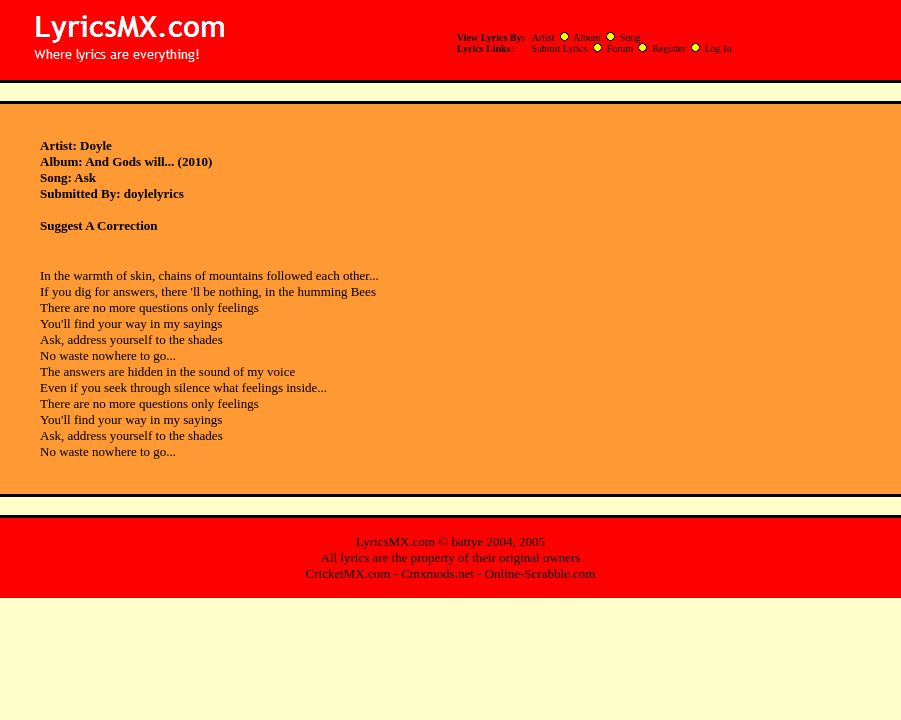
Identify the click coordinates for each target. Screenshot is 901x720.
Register (668, 48)
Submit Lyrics (559, 48)
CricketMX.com (348, 573)
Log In (718, 48)
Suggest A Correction (98, 225)
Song (630, 37)
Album (587, 37)
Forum (620, 48)
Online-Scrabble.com (540, 573)
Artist (543, 37)
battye (467, 541)
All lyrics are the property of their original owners (451, 557)
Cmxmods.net (437, 573)
